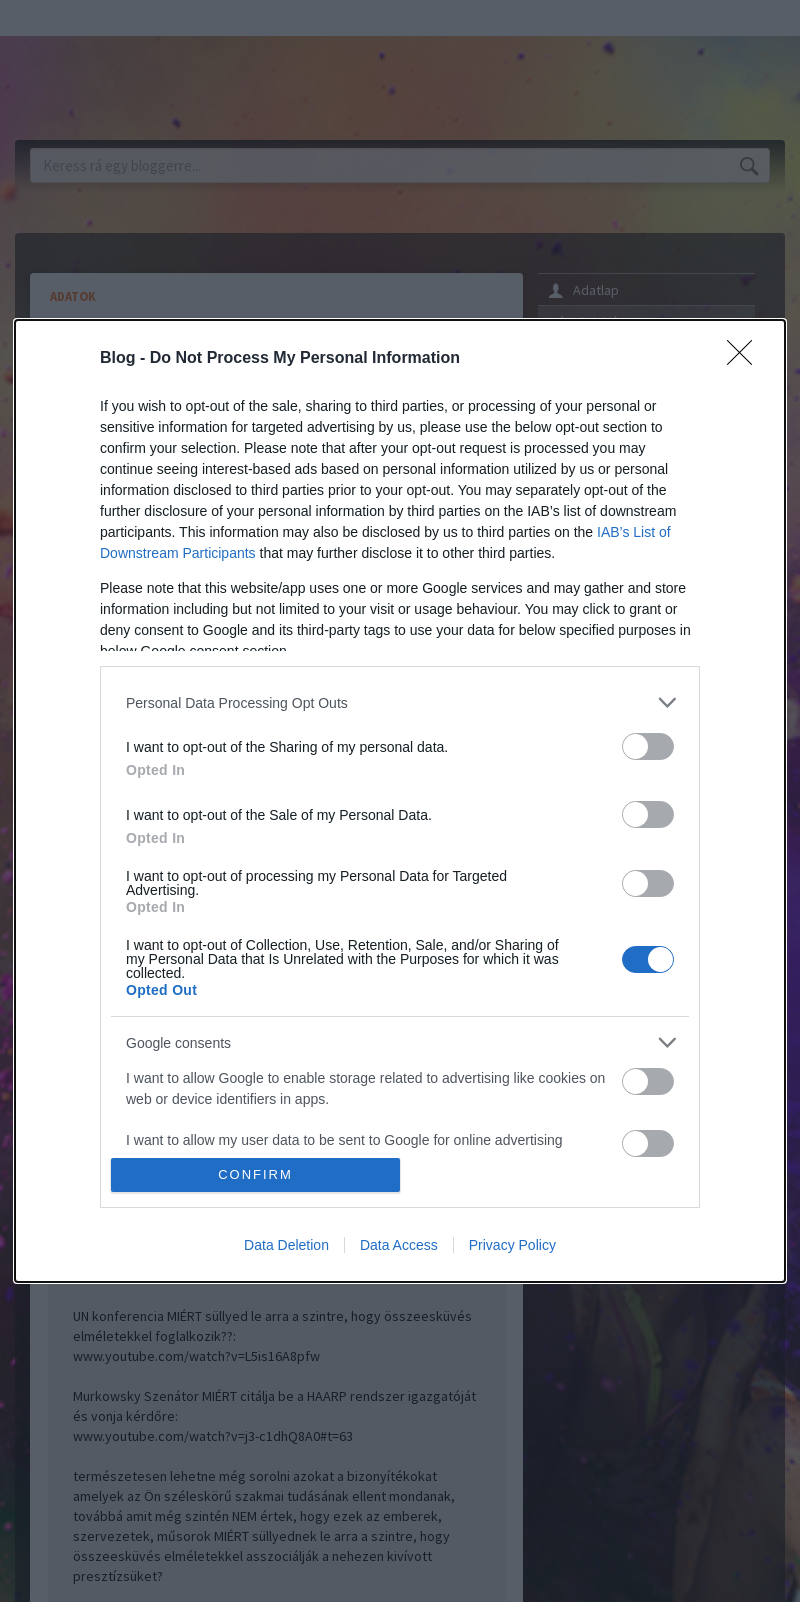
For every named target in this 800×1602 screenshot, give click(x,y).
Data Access (399, 1245)
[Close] (746, 359)
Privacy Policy (512, 1245)
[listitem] (400, 702)
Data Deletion (286, 1245)
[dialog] (400, 801)
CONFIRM (255, 1174)
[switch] (648, 746)
